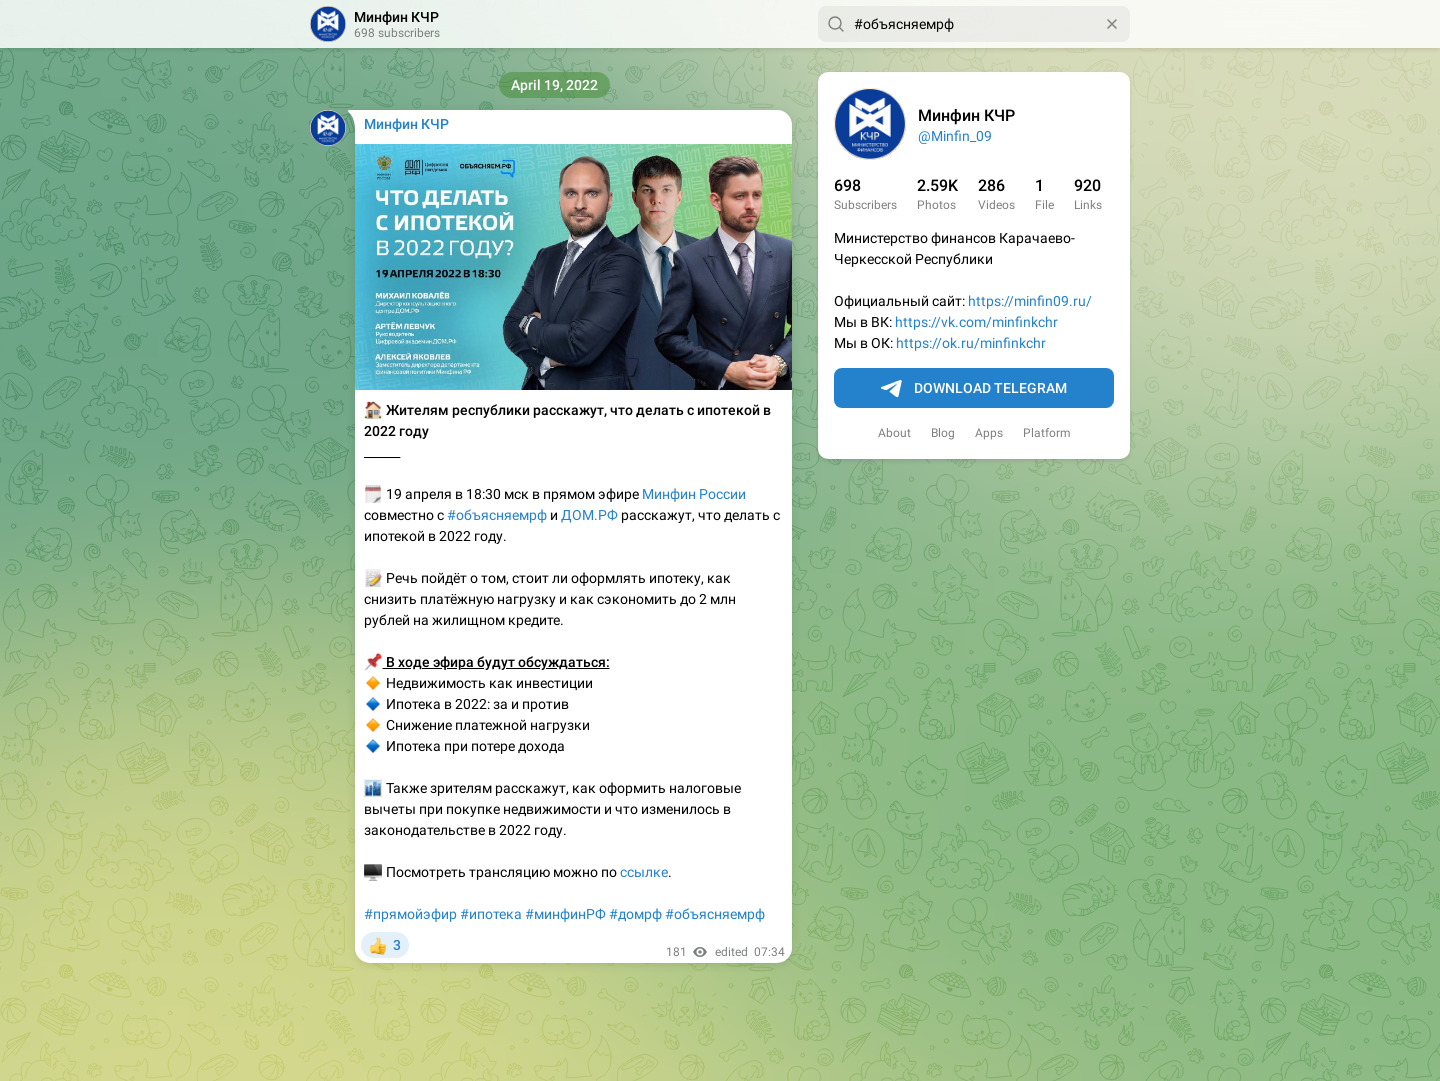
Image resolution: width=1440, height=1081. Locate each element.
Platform (1047, 433)
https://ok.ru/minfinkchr (971, 343)
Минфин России (694, 494)
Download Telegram (974, 389)
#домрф (635, 914)
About (894, 433)
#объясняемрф (497, 515)
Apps (989, 433)
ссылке (644, 872)
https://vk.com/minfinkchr (976, 322)
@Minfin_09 (955, 136)
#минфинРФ (565, 914)
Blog (943, 433)
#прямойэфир (410, 914)
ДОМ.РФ (589, 515)
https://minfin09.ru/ (1030, 301)
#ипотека (491, 914)
